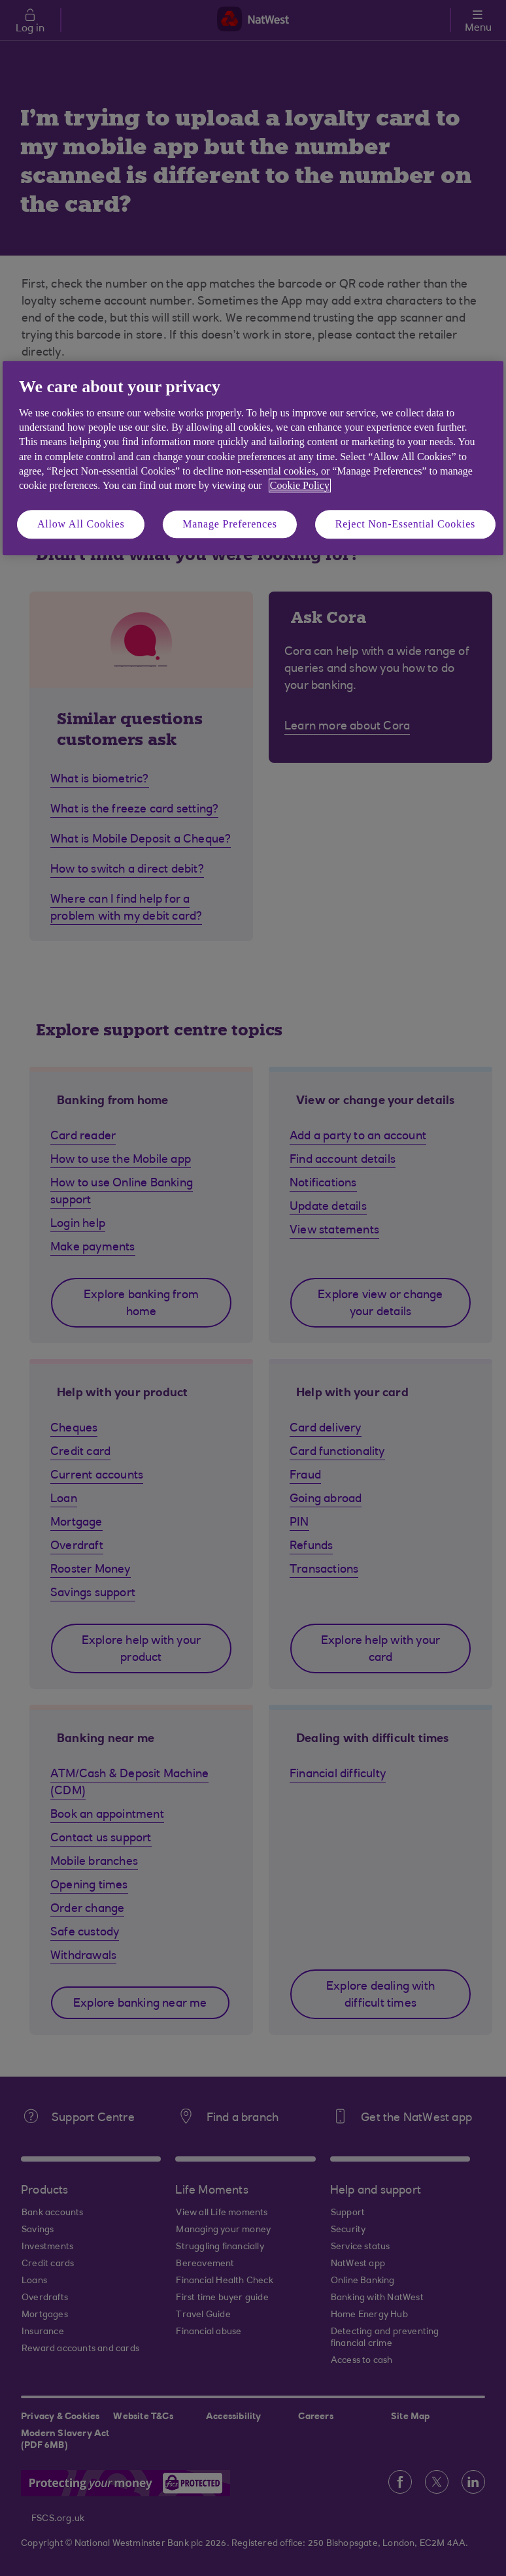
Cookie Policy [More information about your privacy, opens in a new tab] (299, 486)
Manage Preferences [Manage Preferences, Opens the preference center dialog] (229, 523)
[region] (253, 458)
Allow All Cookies (81, 523)
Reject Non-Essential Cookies (405, 523)
